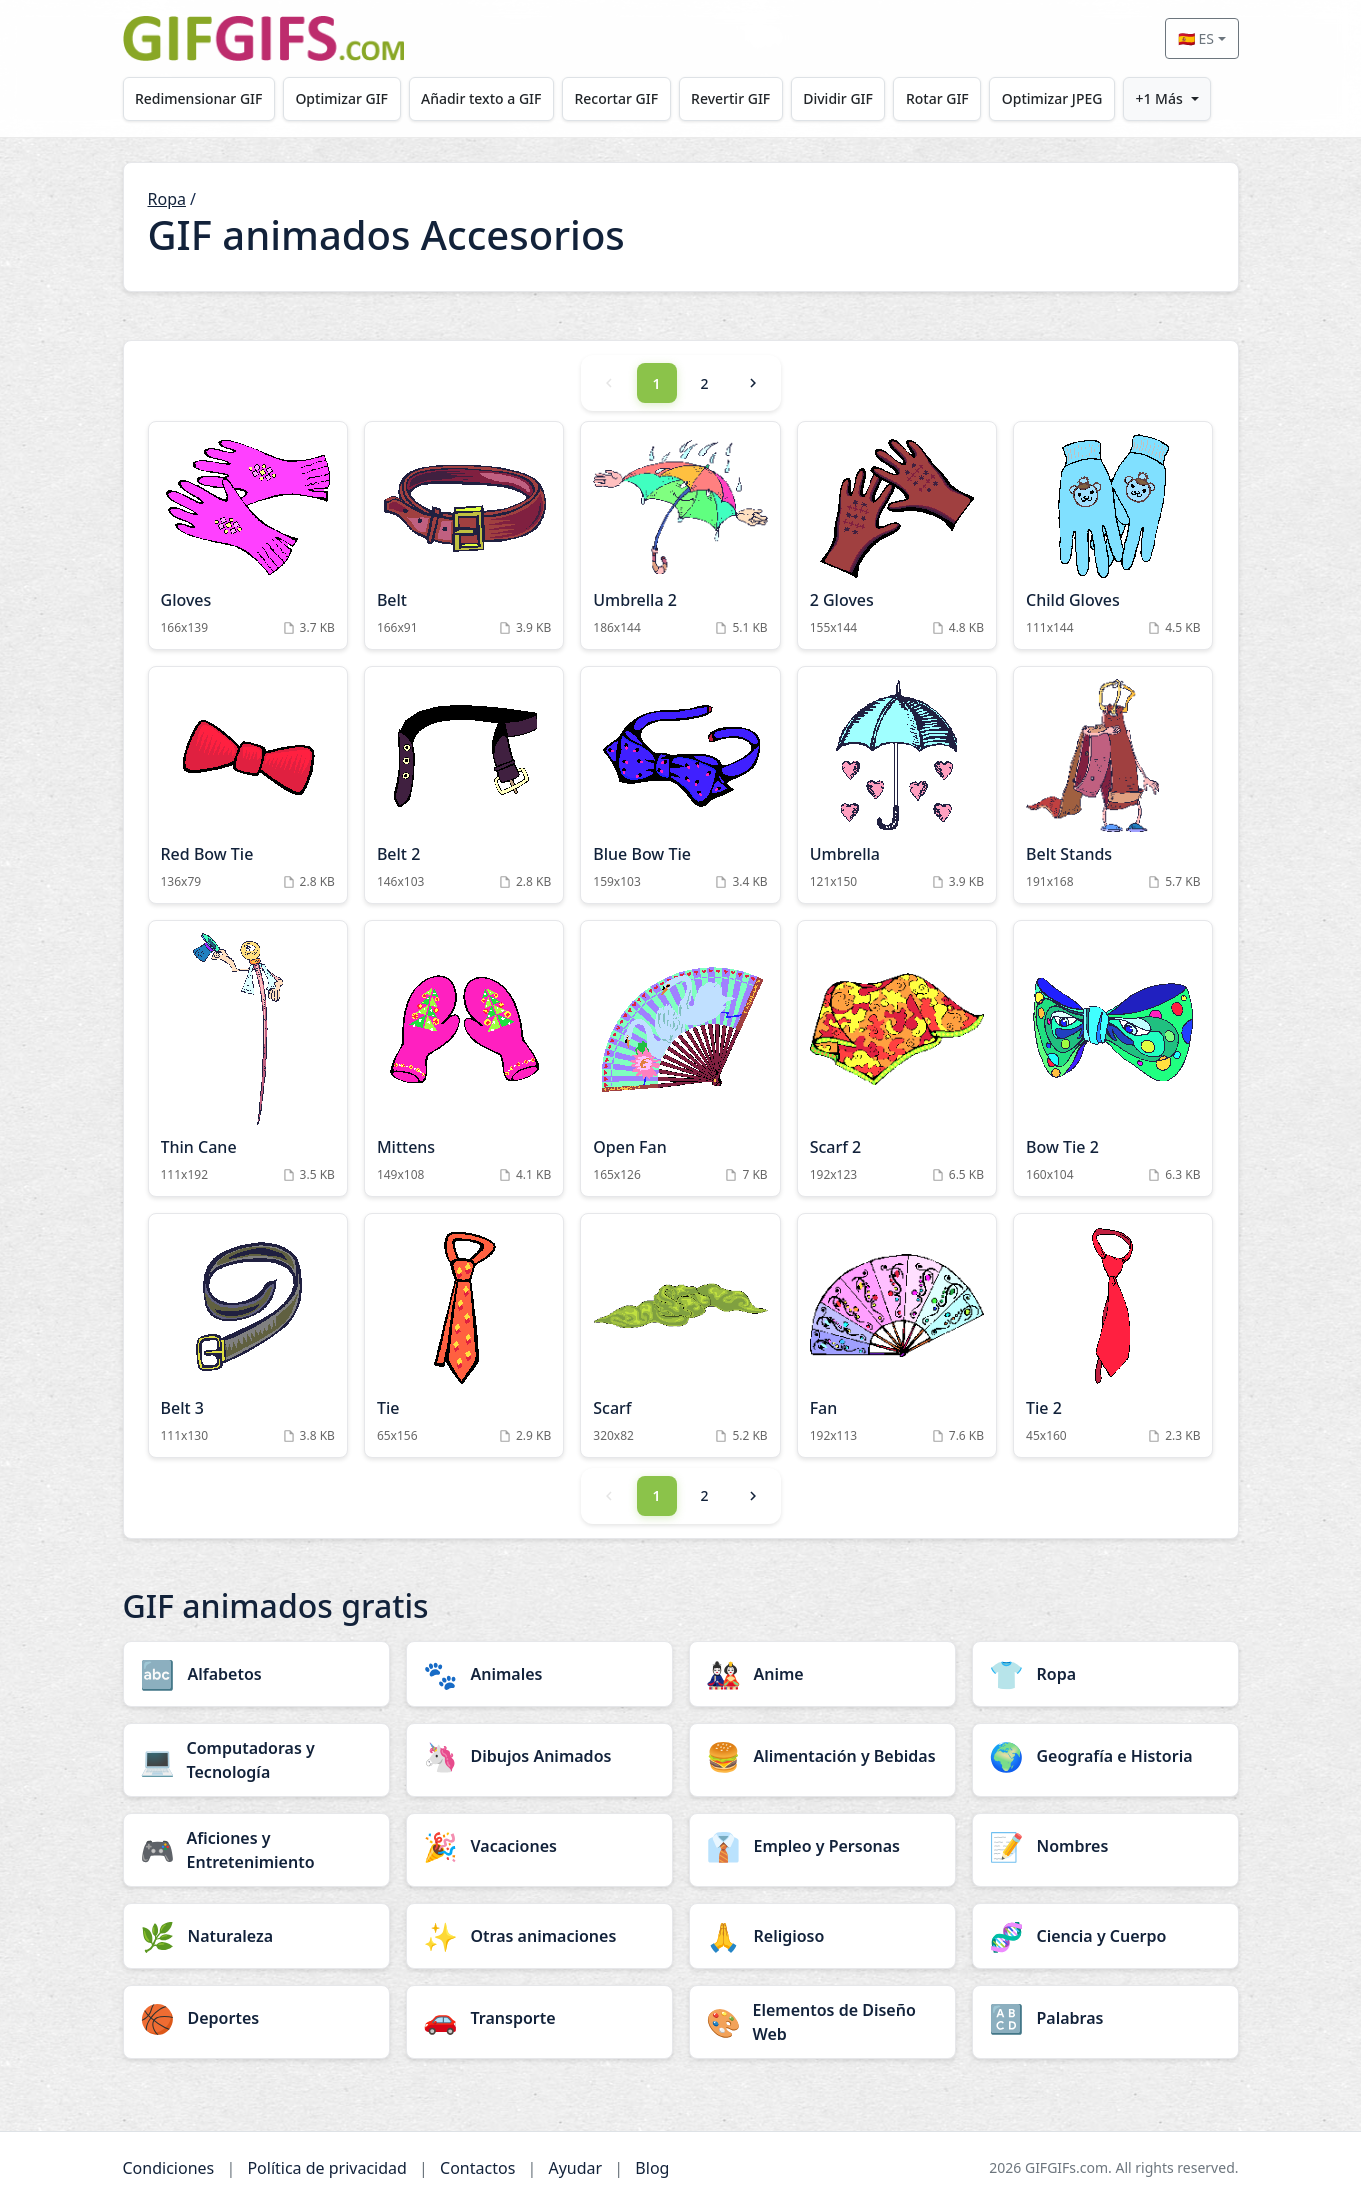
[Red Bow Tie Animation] (248, 785)
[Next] (753, 383)
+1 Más (1181, 98)
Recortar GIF (626, 98)
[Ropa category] (1105, 1674)
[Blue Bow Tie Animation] (680, 785)
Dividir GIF (853, 98)
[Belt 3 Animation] (248, 1335)
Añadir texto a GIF (488, 98)
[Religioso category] (822, 1936)
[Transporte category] (539, 2018)
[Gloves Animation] (248, 535)
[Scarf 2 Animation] (897, 1058)
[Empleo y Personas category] (822, 1846)
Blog (652, 2168)
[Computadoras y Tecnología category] (256, 1760)
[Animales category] (539, 1674)
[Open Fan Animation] (680, 1058)
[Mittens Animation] (464, 1058)
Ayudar (575, 2168)
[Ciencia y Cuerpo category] (1105, 1936)
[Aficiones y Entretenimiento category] (256, 1850)
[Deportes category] (256, 2018)
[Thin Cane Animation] (248, 1058)
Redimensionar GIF (199, 98)
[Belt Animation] (464, 535)
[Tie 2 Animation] (1113, 1335)
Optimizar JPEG (1071, 98)
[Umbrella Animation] (897, 785)
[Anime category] (822, 1674)
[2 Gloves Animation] (897, 535)
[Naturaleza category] (256, 1936)
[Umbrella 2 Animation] (680, 535)
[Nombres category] (1105, 1846)
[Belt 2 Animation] (464, 785)
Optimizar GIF (345, 98)
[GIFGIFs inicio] (264, 38)
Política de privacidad (327, 2168)
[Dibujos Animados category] (539, 1756)
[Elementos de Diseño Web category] (822, 2022)
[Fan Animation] (897, 1335)
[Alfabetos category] (256, 1674)
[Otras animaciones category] (539, 1936)
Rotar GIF (954, 98)
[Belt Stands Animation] (1113, 785)
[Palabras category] (1105, 2018)
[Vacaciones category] (539, 1846)
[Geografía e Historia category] (1105, 1756)
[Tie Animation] (464, 1335)
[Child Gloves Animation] (1113, 535)
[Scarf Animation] (680, 1335)
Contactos (477, 2168)
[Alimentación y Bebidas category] (822, 1756)
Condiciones (169, 2168)
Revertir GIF (742, 98)
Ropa (167, 199)
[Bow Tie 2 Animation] (1113, 1058)
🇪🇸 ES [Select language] (1196, 38)
